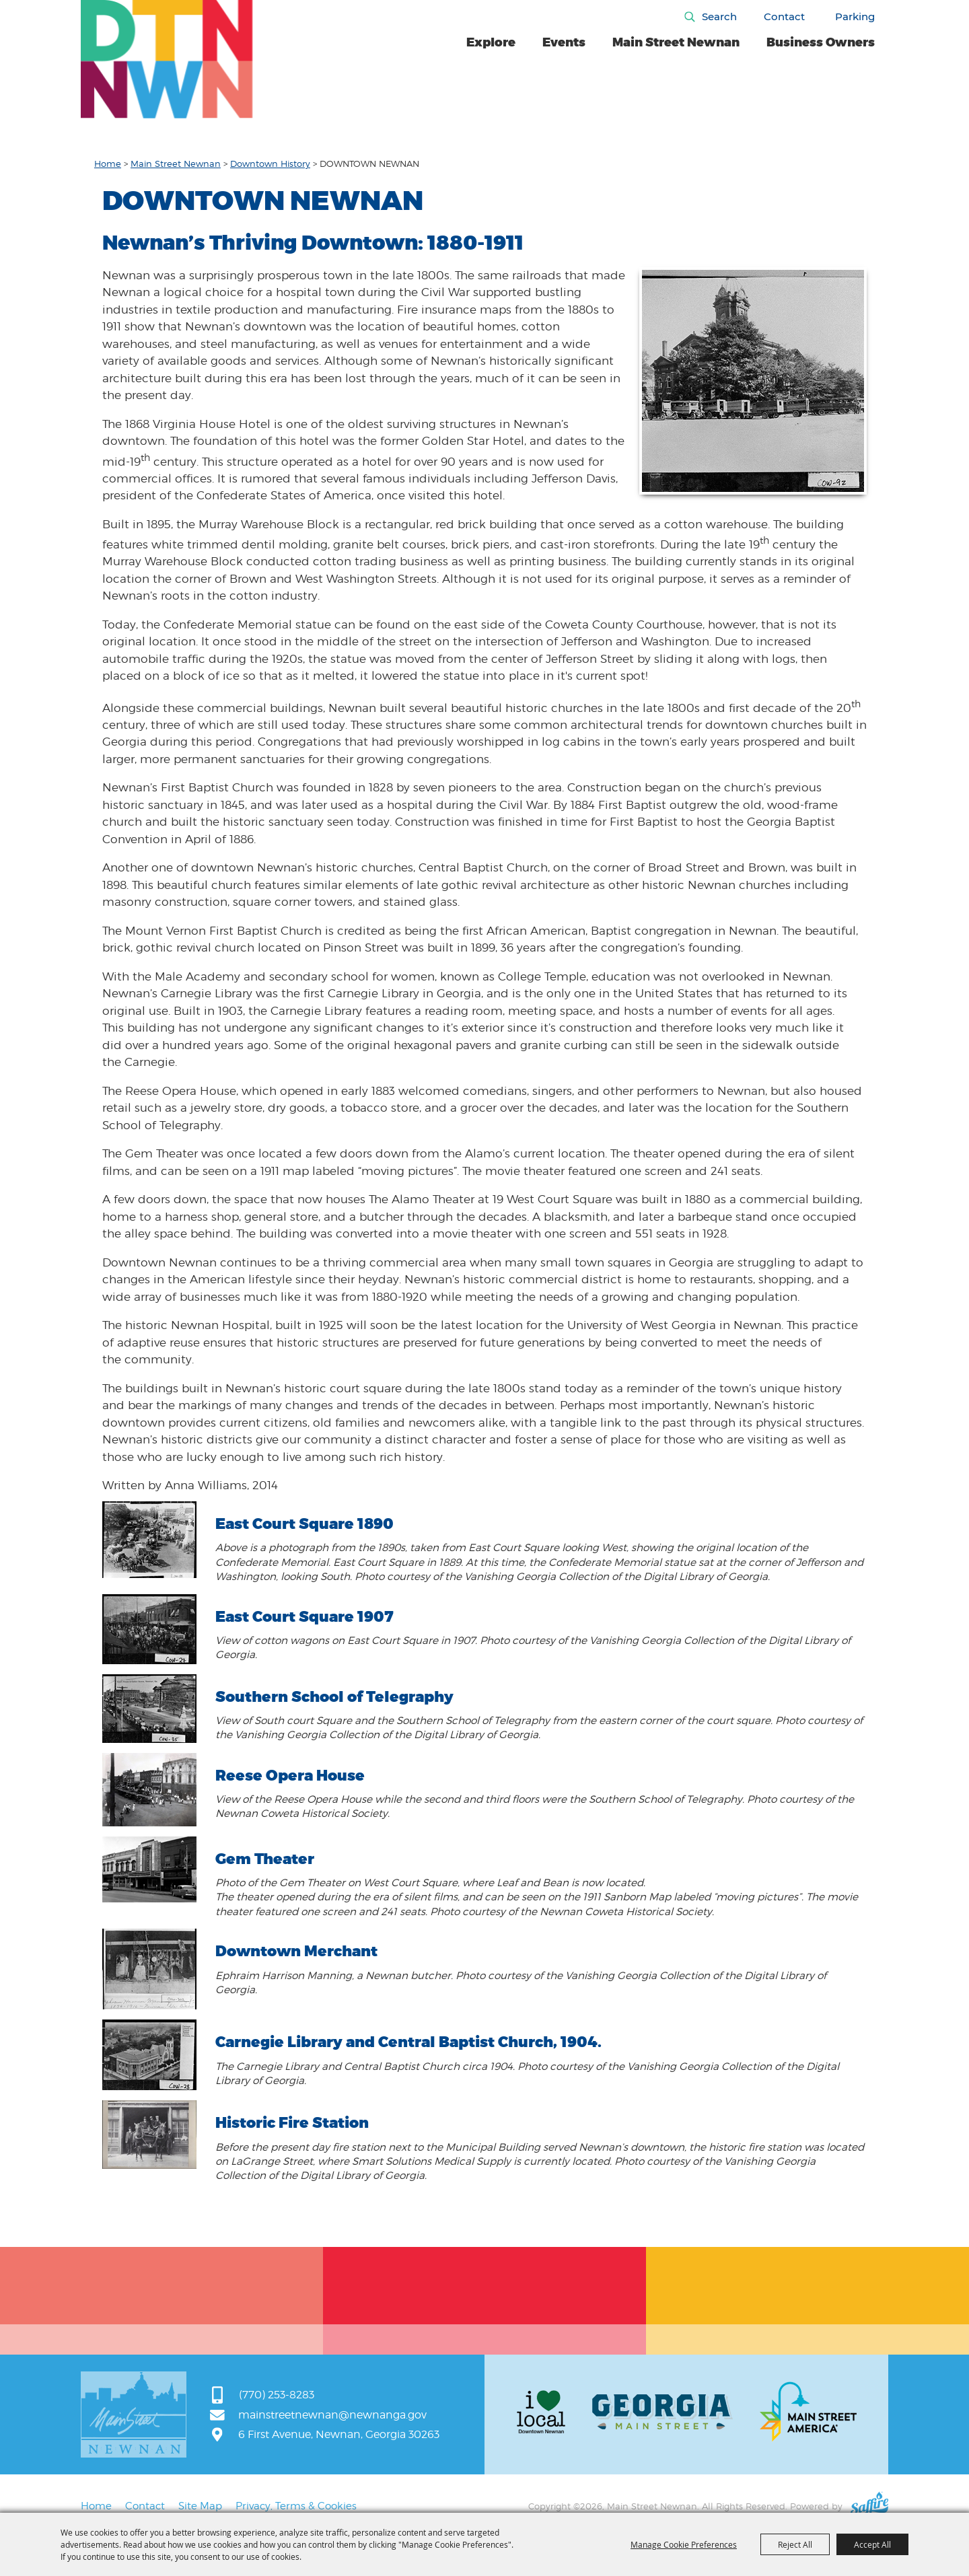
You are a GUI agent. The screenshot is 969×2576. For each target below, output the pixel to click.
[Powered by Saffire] (869, 2506)
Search (719, 16)
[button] (753, 381)
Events (563, 42)
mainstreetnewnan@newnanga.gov (332, 2414)
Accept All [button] (872, 2544)
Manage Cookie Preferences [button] (684, 2544)
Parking (855, 16)
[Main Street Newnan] (167, 59)
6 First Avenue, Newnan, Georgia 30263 (338, 2434)
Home (107, 163)
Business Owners (820, 42)
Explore (490, 42)
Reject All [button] (795, 2544)
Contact (784, 16)
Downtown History (270, 163)
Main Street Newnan (676, 42)
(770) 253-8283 (276, 2394)
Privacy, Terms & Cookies (296, 2506)
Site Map (200, 2506)
